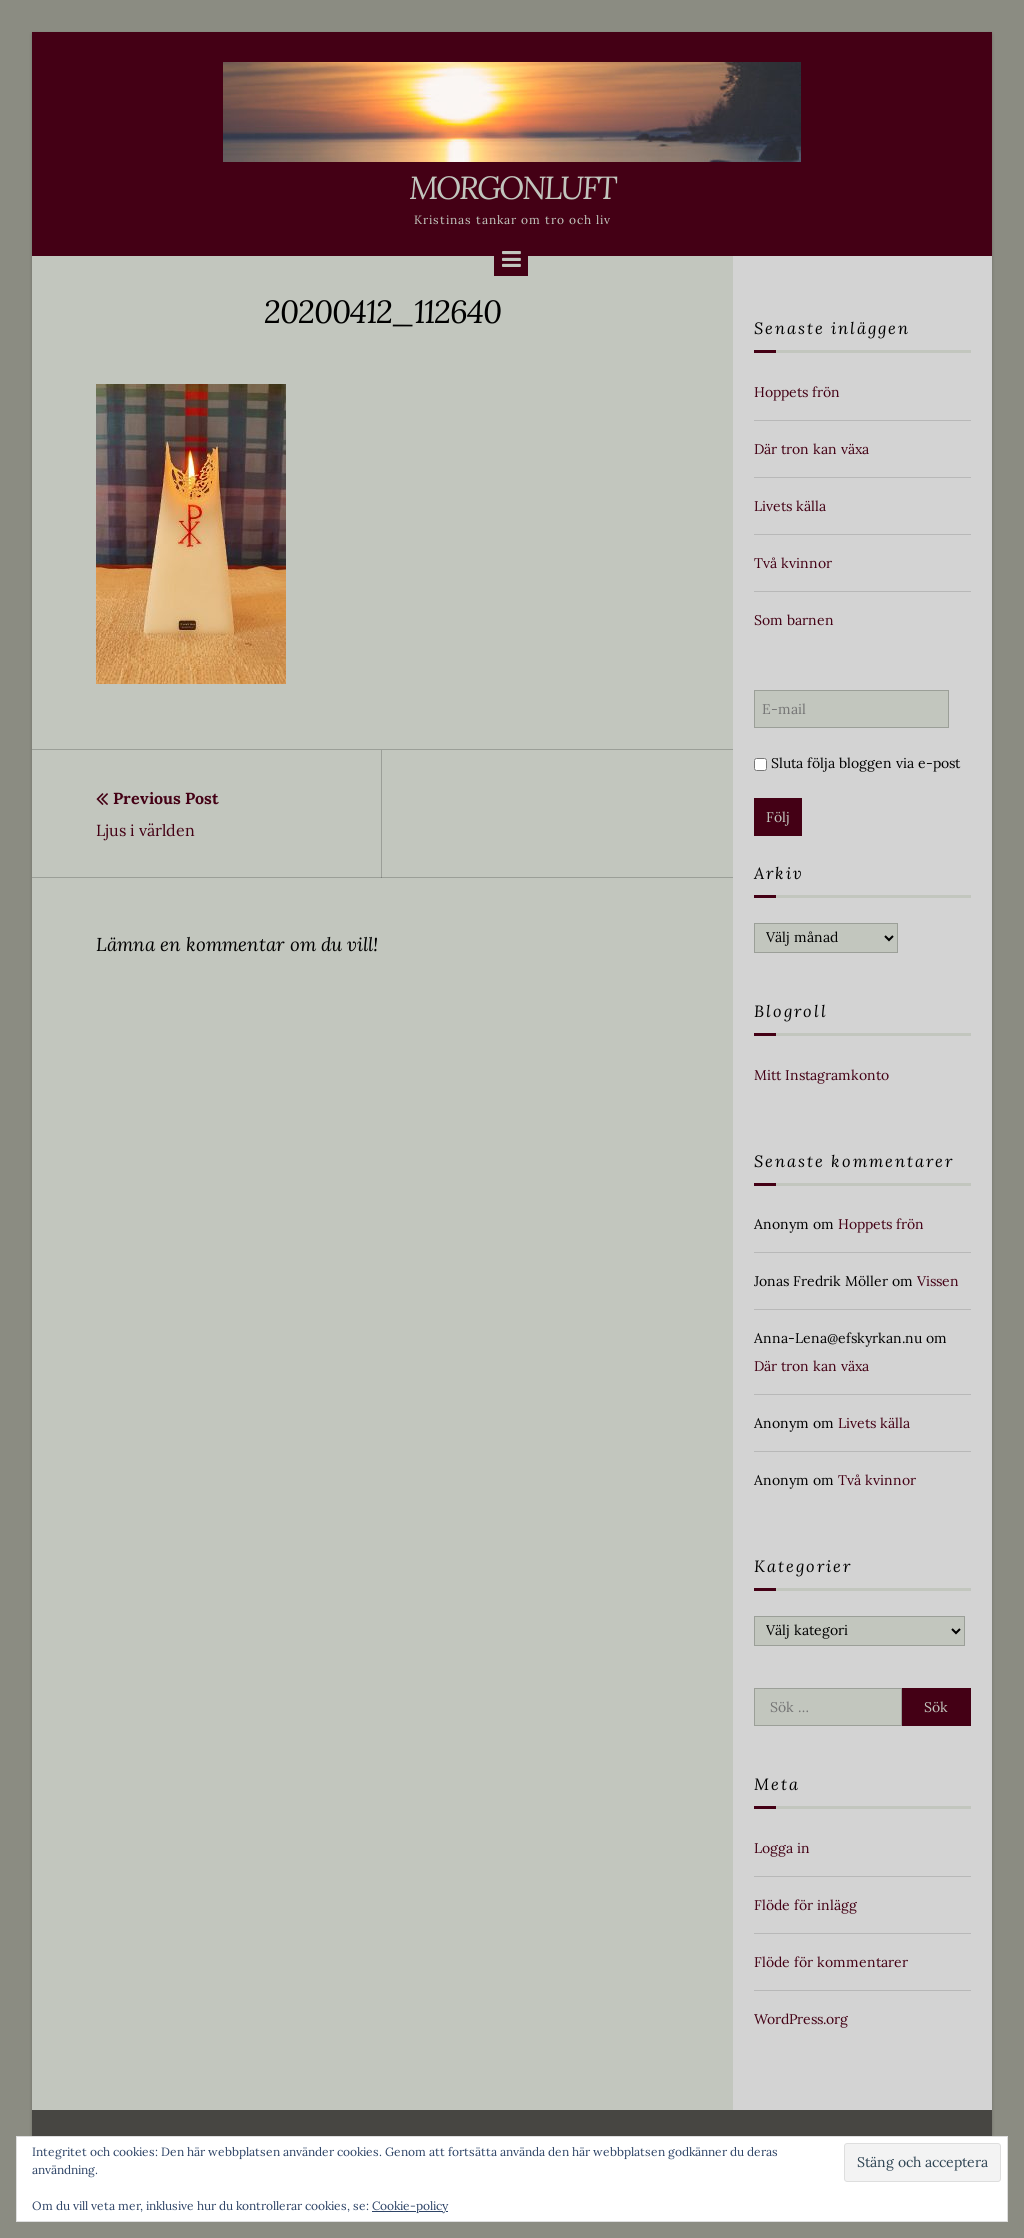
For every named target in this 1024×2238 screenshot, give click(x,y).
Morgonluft (512, 187)
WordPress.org (801, 2019)
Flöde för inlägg (805, 1905)
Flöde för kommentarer (831, 1962)
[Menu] (511, 259)
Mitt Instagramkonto (821, 1075)
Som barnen (794, 620)
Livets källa (790, 506)
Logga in (782, 1848)
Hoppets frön (797, 392)
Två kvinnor (793, 563)
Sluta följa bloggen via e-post (857, 763)
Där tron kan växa (811, 449)
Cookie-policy (410, 2205)
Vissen (938, 1281)
